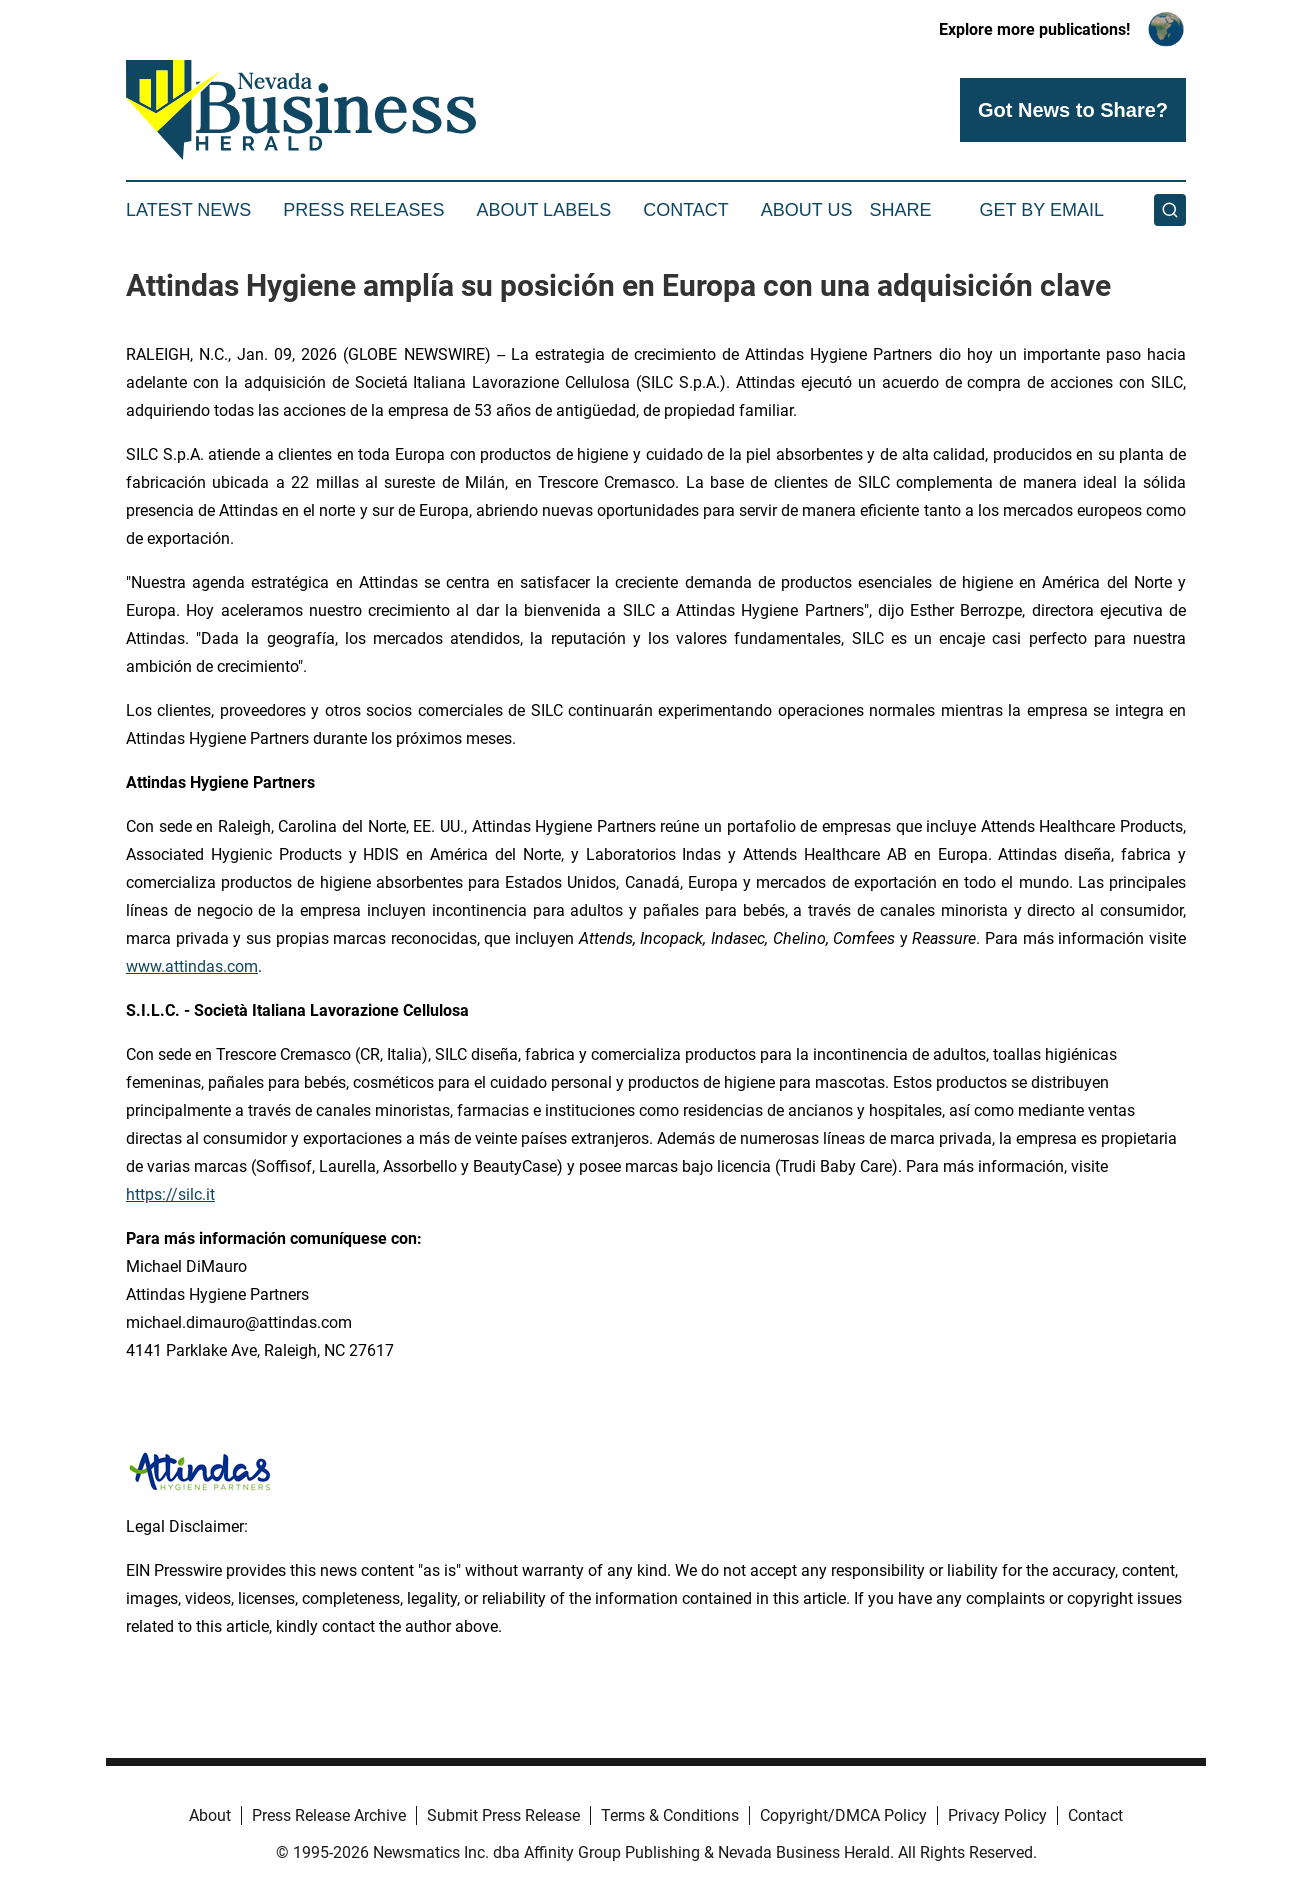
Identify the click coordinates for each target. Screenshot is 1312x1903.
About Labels (543, 210)
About (210, 1815)
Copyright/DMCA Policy (843, 1815)
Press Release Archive (329, 1815)
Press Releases (363, 210)
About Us (807, 210)
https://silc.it (170, 1194)
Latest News (188, 210)
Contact (686, 210)
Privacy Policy (997, 1815)
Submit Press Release (503, 1815)
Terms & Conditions (670, 1815)
